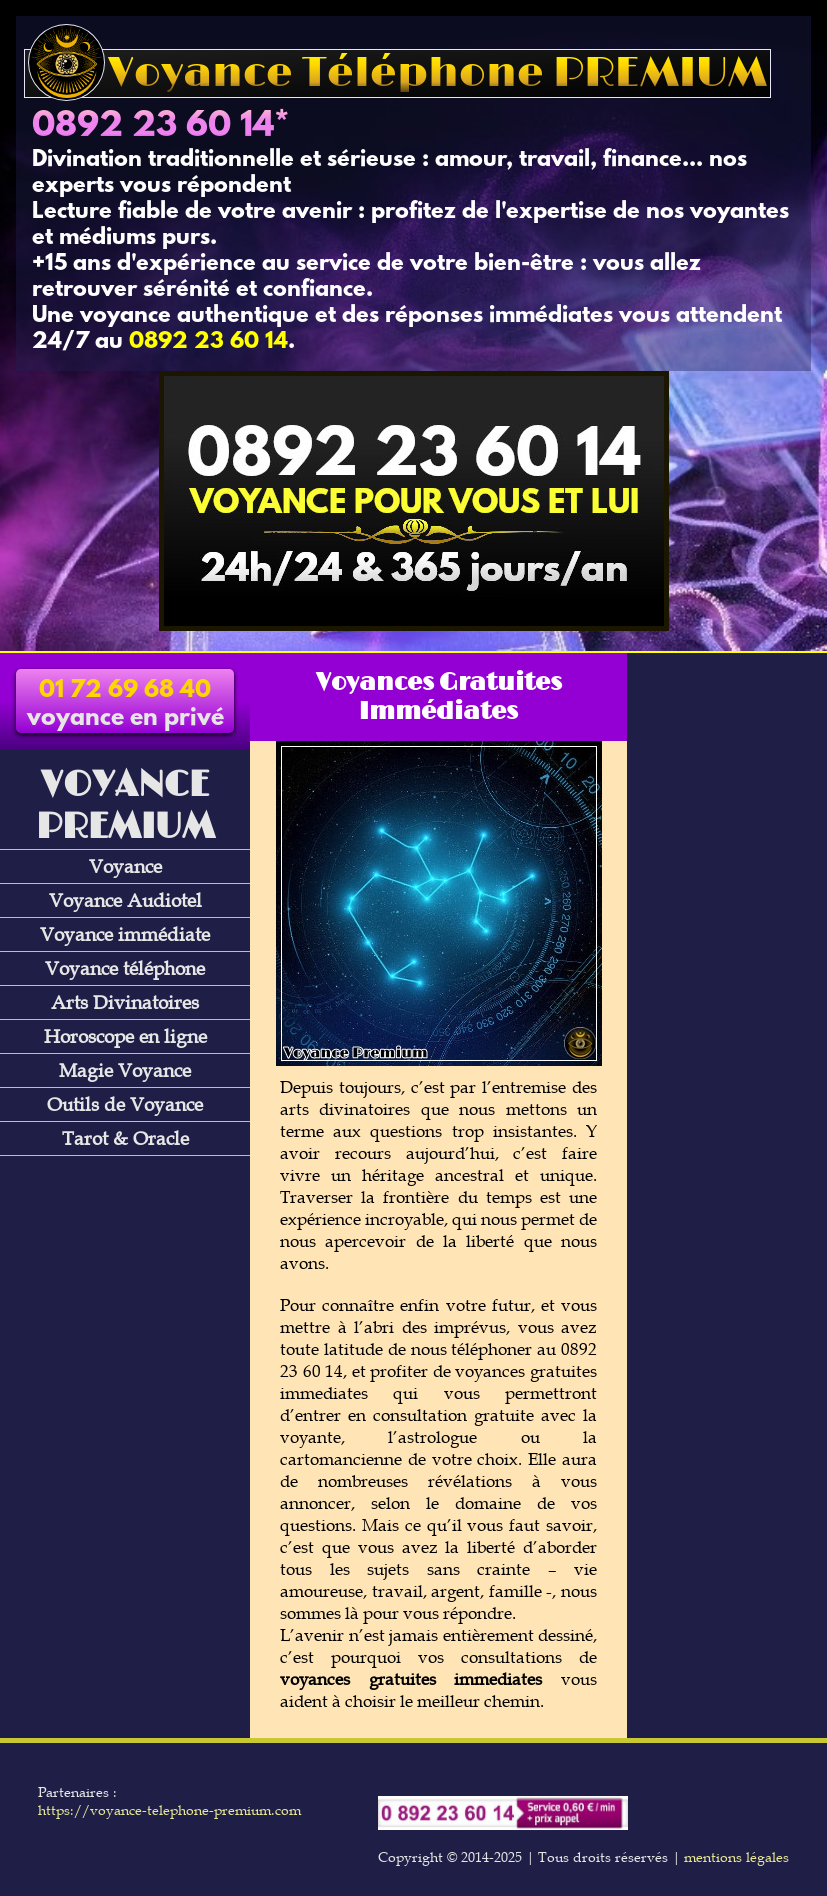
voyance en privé (125, 705)
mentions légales (736, 1857)
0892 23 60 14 (153, 127)
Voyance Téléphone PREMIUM (397, 73)
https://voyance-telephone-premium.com (169, 1810)
